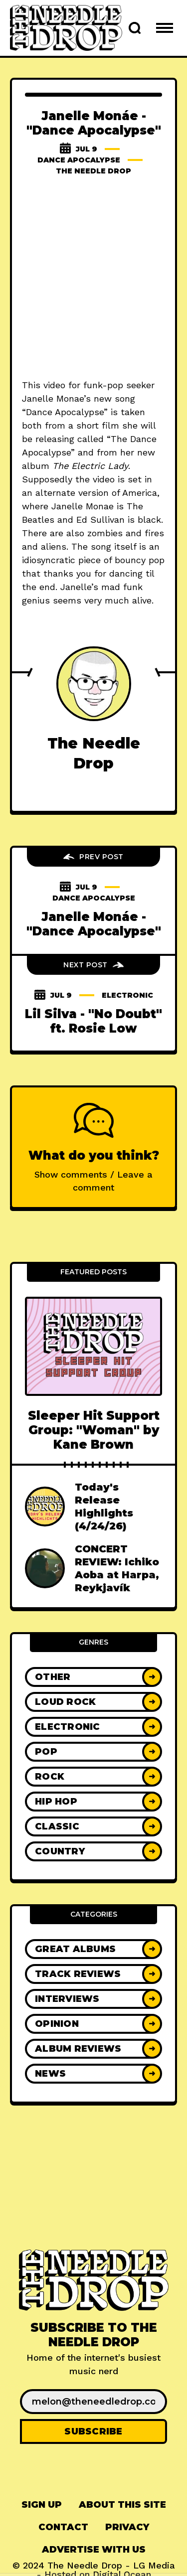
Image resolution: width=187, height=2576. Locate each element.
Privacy (127, 2527)
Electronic (127, 995)
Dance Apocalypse (78, 159)
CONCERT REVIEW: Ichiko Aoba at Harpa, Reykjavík (117, 1568)
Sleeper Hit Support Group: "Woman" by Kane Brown (94, 1430)
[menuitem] (41, 2505)
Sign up (41, 2504)
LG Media (154, 2565)
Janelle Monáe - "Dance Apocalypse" (93, 923)
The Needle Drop (93, 170)
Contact (63, 2527)
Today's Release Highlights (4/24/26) (104, 1506)
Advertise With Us (94, 2549)
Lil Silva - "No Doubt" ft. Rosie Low (93, 1021)
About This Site (122, 2504)
